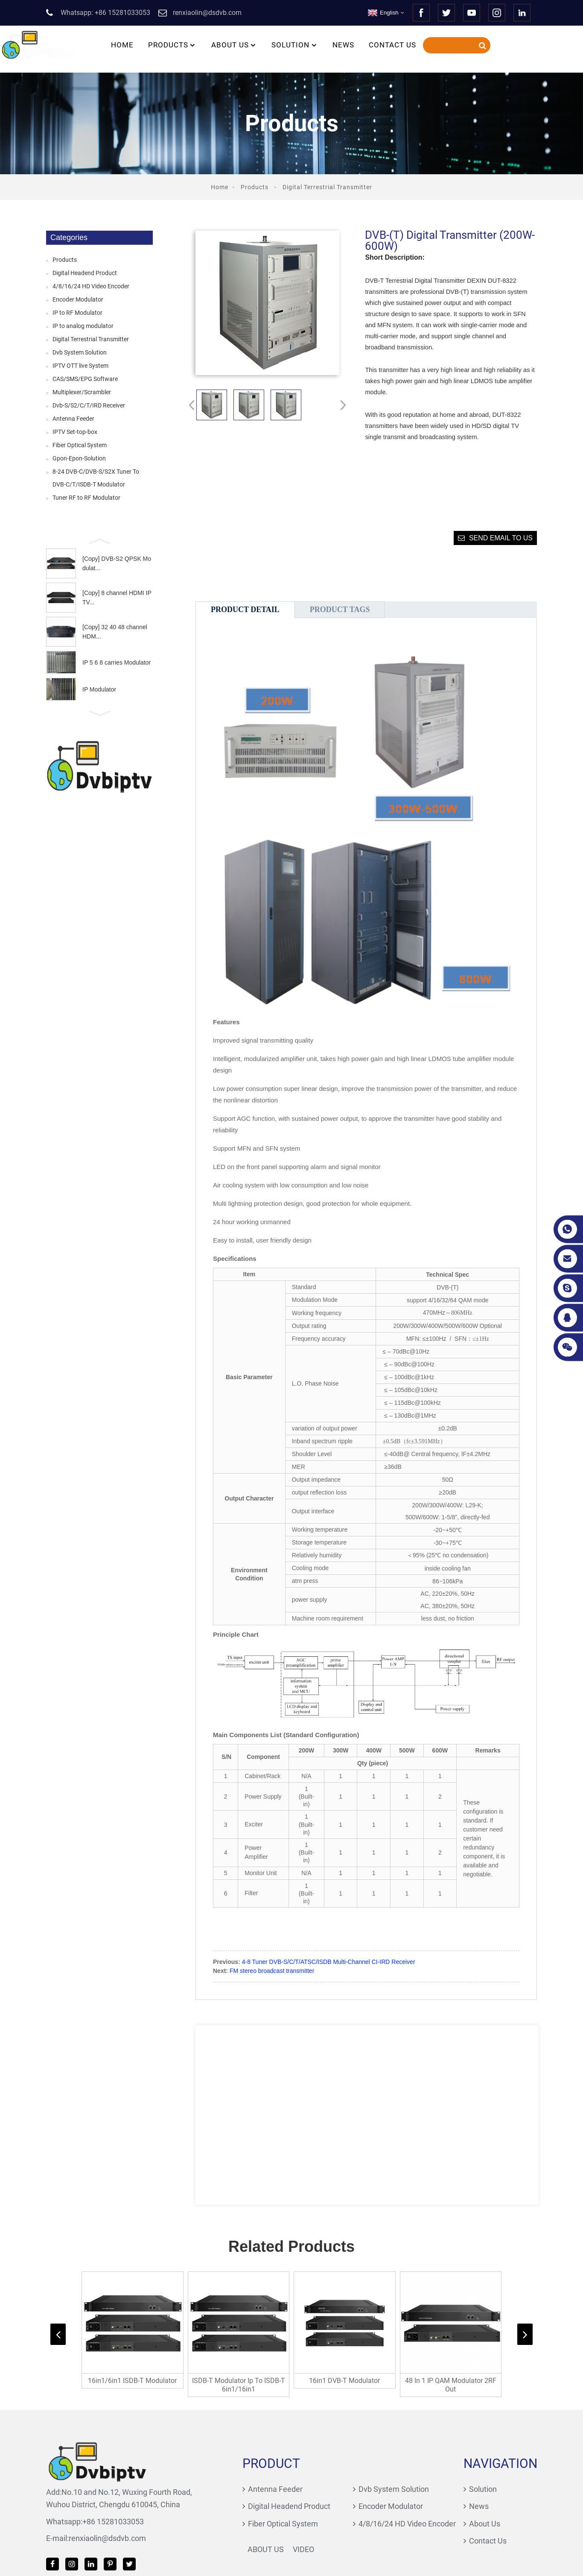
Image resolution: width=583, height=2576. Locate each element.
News (343, 45)
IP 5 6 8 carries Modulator (116, 662)
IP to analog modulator (83, 325)
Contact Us (392, 45)
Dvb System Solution (79, 352)
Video (264, 2543)
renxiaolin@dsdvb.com (59, 2532)
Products (172, 45)
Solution (294, 45)
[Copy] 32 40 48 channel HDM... (114, 632)
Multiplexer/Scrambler (81, 392)
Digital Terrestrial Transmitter (327, 187)
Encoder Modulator (77, 299)
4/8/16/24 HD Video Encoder (90, 286)
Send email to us (501, 538)
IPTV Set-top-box (74, 431)
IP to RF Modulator (77, 312)
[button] (99, 540)
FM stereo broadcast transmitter (272, 1970)
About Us (234, 45)
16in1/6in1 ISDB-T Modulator (129, 2388)
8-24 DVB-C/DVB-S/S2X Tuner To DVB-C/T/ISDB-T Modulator (95, 478)
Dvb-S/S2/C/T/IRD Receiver (88, 405)
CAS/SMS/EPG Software (85, 378)
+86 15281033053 (65, 2515)
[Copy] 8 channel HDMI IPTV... (117, 597)
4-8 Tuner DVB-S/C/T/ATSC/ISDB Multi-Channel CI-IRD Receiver (328, 1961)
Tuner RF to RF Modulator (86, 497)
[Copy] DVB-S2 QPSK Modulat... (116, 563)
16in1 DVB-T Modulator (345, 2388)
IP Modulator (99, 689)
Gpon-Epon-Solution (79, 458)
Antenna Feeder (73, 418)
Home (122, 45)
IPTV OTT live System (80, 365)
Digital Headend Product (84, 273)
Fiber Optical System (79, 445)
